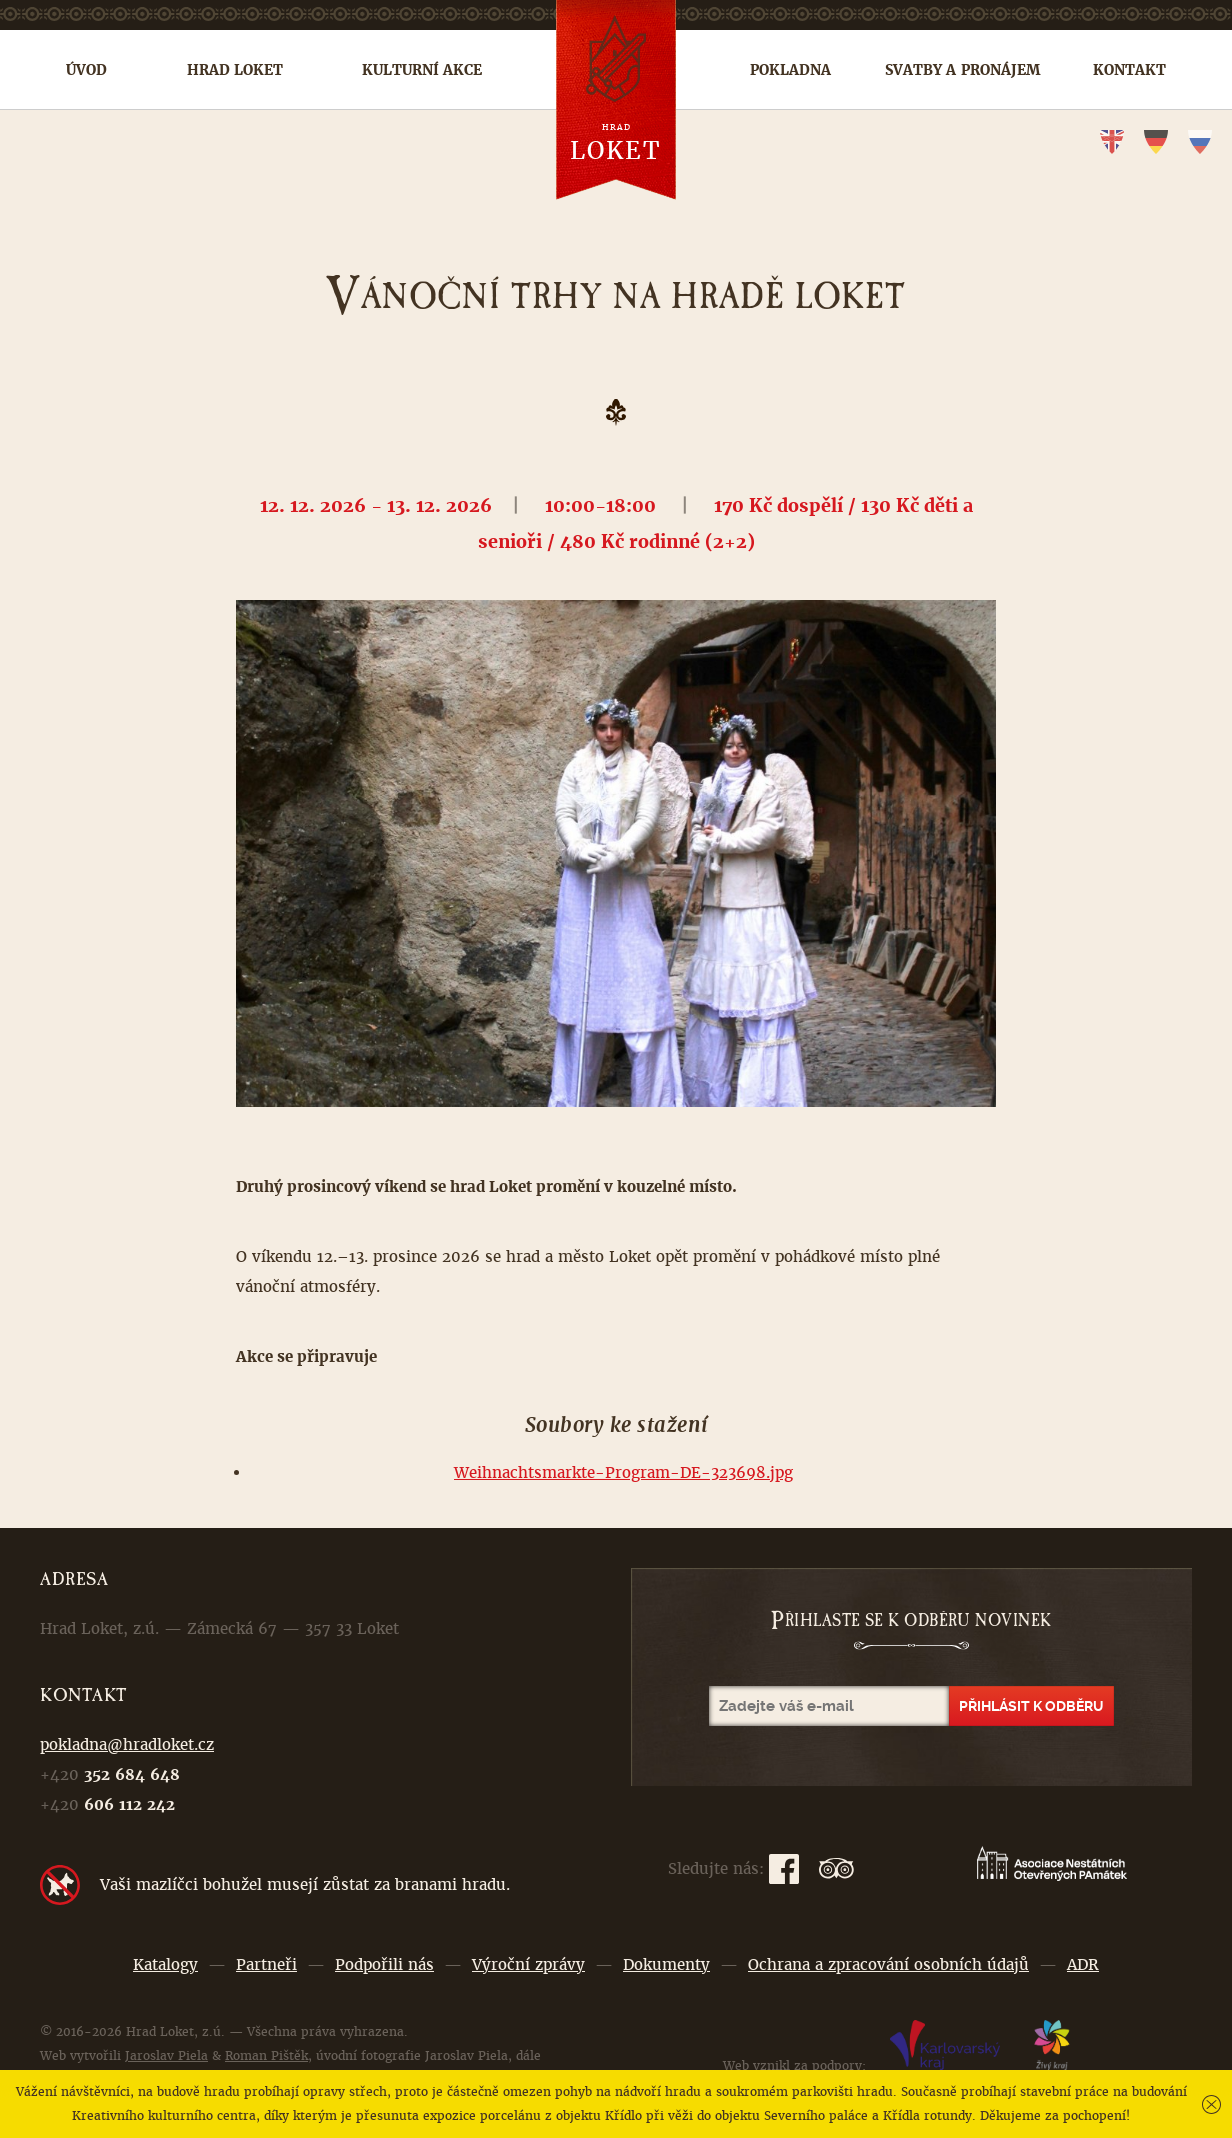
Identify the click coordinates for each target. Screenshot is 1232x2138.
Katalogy (165, 1964)
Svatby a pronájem (962, 70)
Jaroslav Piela (166, 2056)
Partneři (266, 1964)
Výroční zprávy (528, 1964)
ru (1200, 142)
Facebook (784, 1869)
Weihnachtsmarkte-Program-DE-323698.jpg (623, 1472)
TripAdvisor (836, 1869)
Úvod (86, 70)
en (1112, 142)
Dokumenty (666, 1964)
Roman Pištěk (266, 2056)
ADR (1083, 1964)
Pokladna (790, 70)
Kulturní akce (422, 70)
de (1156, 142)
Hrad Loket (235, 70)
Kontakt (1129, 70)
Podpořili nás (384, 1964)
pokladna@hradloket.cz (127, 1744)
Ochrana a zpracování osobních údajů (888, 1964)
